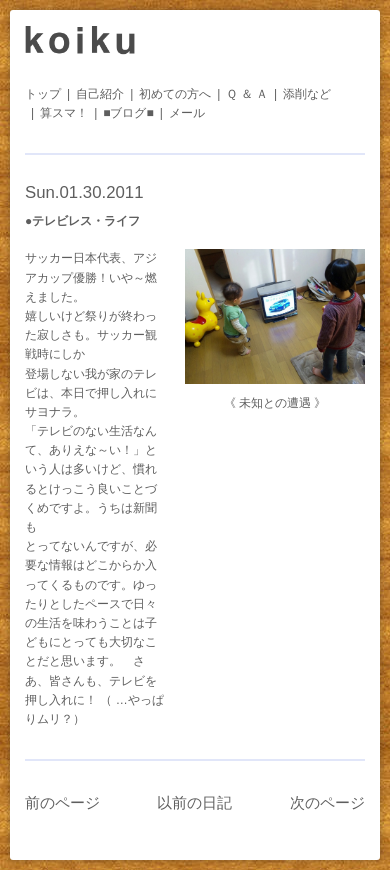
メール (187, 113)
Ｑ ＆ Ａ (247, 94)
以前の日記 (194, 802)
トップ (43, 94)
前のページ (62, 802)
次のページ (327, 802)
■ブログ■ (128, 113)
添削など (307, 94)
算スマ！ (64, 113)
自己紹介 (100, 94)
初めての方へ (175, 94)
